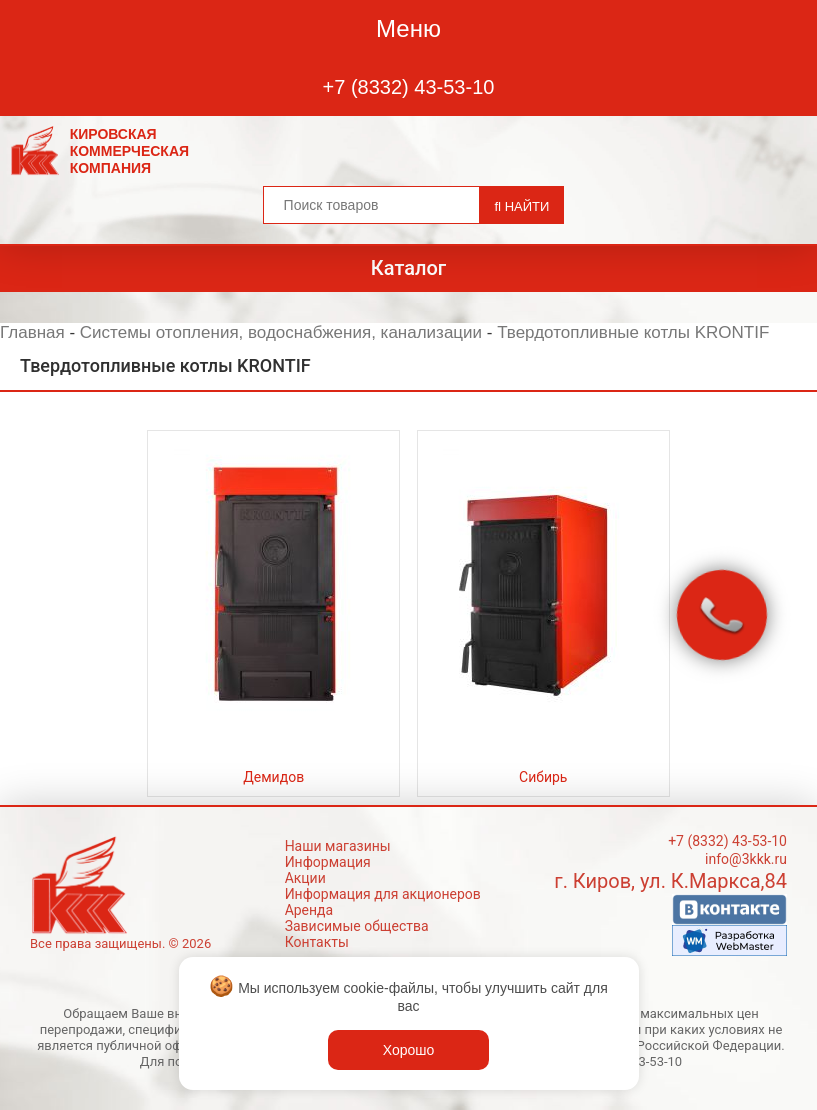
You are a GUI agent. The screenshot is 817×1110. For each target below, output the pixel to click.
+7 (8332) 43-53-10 (409, 87)
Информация (328, 862)
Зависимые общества (357, 926)
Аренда (309, 910)
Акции (305, 878)
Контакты (317, 942)
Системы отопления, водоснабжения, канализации (281, 332)
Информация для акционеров (383, 894)
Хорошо (409, 1050)
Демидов (273, 777)
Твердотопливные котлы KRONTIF (633, 332)
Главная (32, 332)
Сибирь (543, 777)
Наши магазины (338, 846)
